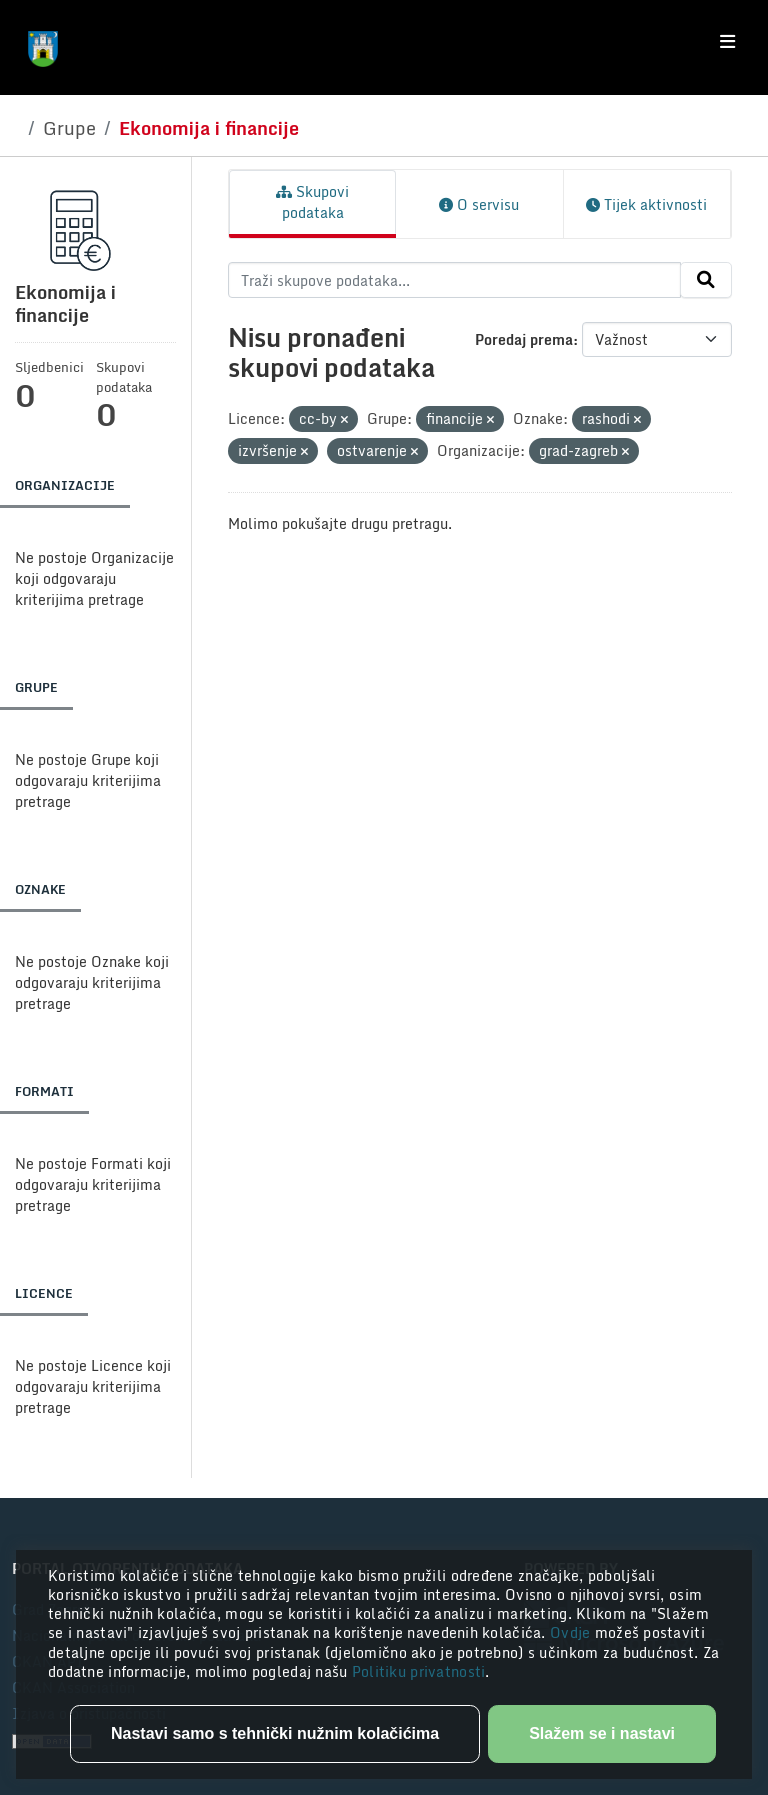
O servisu (479, 204)
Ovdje (572, 1632)
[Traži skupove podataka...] (454, 280)
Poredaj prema (524, 339)
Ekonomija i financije (209, 128)
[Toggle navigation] (727, 42)
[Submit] (706, 280)
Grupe (69, 128)
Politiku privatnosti (419, 1671)
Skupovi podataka (312, 202)
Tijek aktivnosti (646, 204)
